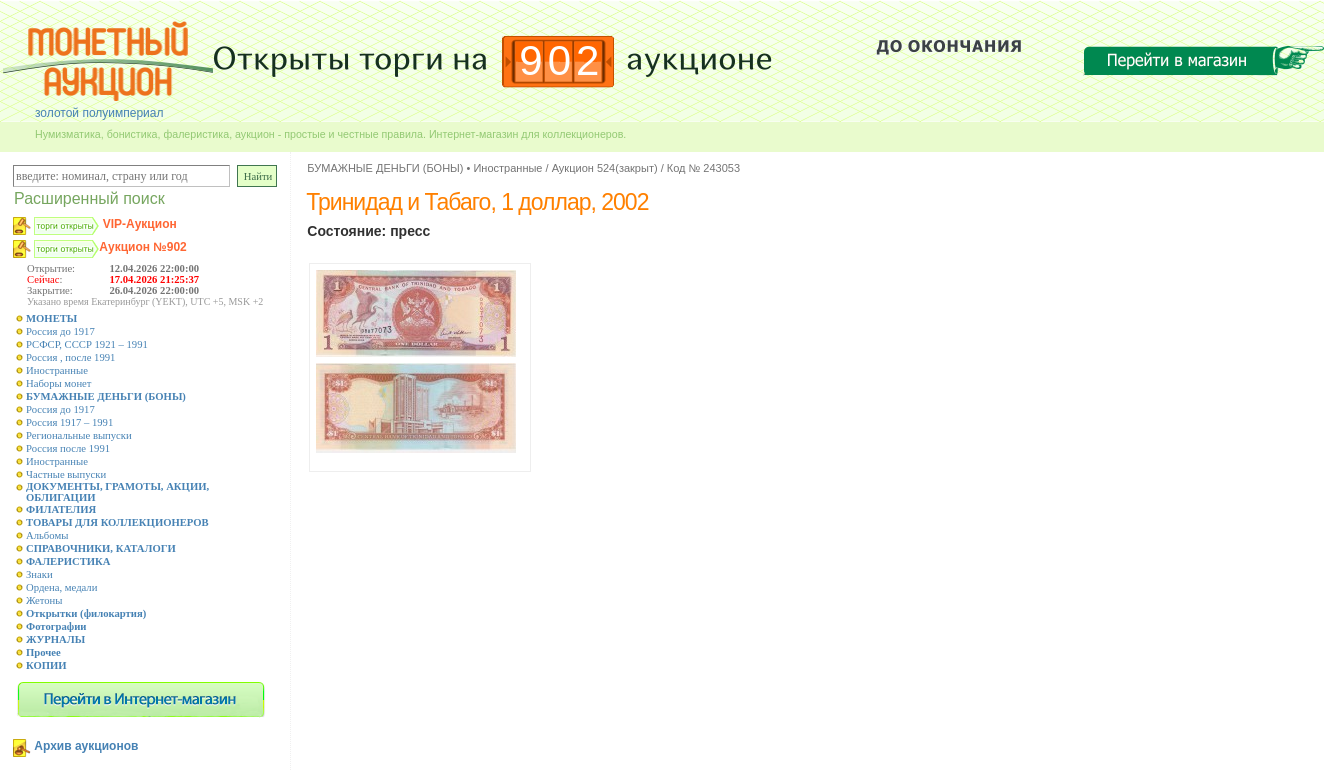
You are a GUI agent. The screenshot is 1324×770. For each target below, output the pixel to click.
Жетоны (44, 600)
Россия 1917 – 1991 (69, 422)
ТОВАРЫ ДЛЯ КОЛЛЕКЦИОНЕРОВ (117, 522)
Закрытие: (50, 290)
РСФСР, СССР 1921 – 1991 (87, 344)
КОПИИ (46, 665)
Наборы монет (59, 383)
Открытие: (51, 268)
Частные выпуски (66, 474)
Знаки (39, 574)
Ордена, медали (61, 587)
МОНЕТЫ (51, 318)
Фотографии (56, 626)
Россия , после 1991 (70, 357)
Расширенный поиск (89, 198)
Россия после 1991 (68, 448)
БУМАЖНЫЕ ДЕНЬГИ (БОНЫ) (106, 396)
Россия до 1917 (60, 331)
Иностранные (57, 370)
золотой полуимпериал (99, 113)
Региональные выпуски (79, 435)
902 (561, 60)
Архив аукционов (86, 746)
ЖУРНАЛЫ (55, 639)
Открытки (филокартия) (86, 613)
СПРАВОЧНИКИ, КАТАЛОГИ (101, 548)
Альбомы (47, 535)
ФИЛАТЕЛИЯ (61, 509)
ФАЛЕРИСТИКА (68, 561)
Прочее (43, 652)
